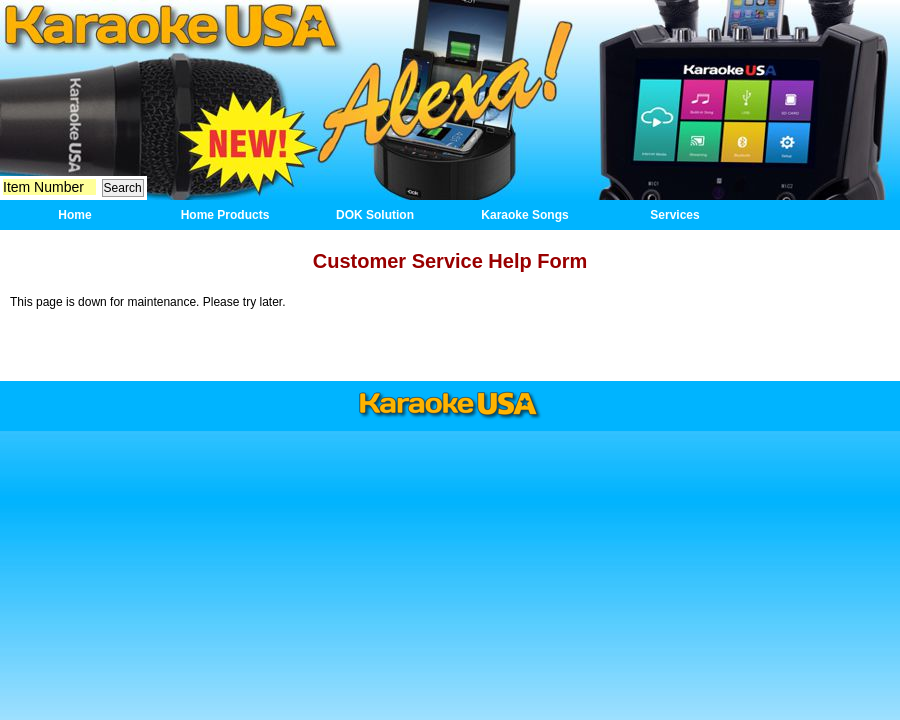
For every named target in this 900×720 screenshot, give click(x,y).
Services (674, 215)
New (250, 136)
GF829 (732, 98)
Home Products (225, 215)
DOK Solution (375, 215)
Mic (117, 119)
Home (170, 27)
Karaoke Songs (524, 215)
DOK (447, 100)
